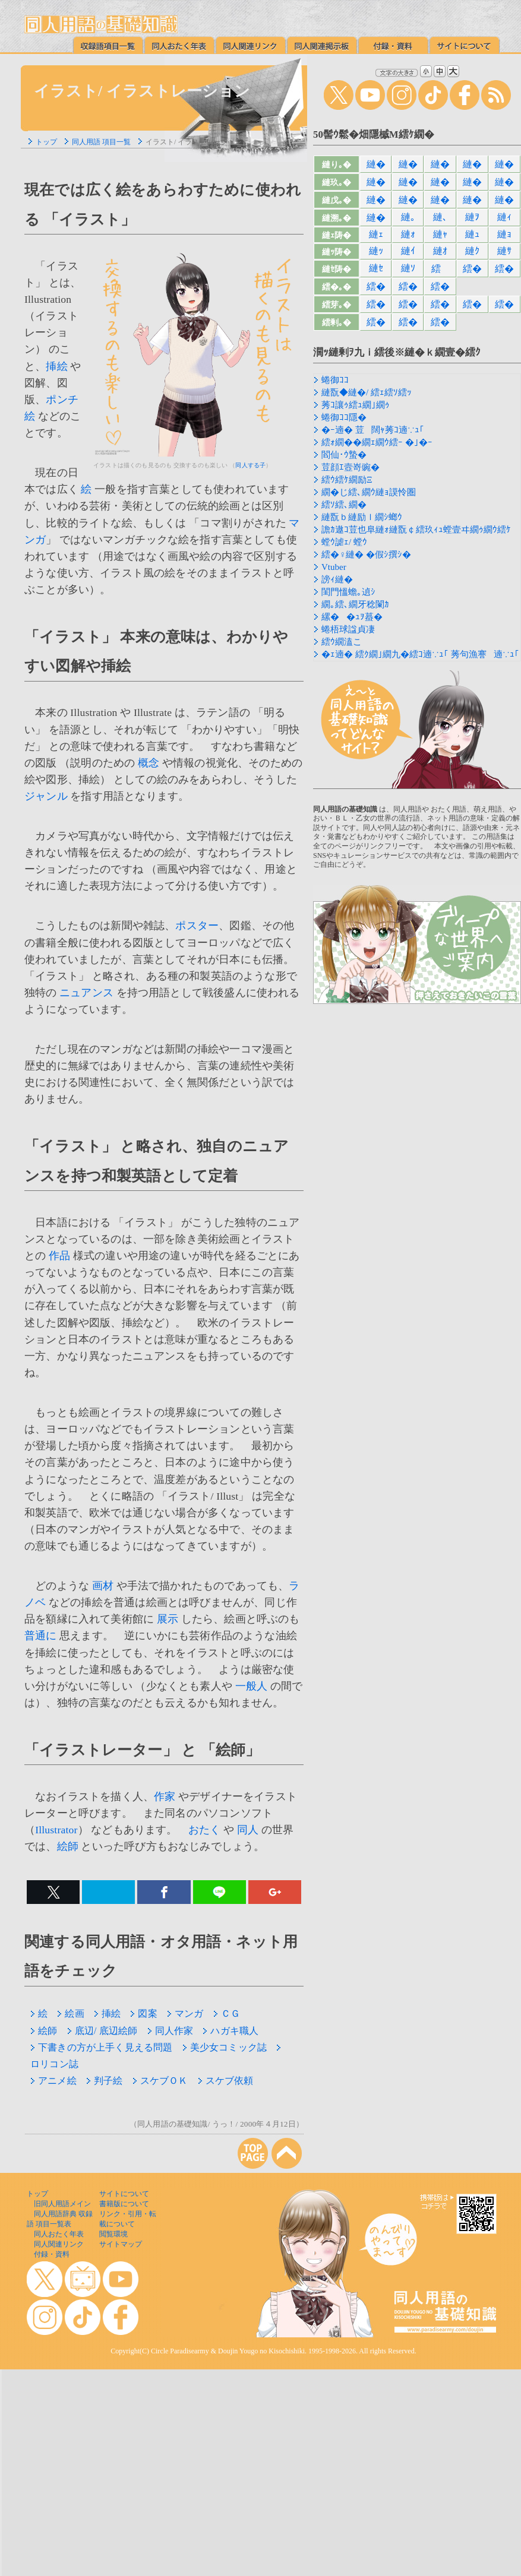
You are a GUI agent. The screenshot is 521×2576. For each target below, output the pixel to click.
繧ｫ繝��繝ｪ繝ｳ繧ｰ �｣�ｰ (376, 442)
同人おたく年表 (59, 2234)
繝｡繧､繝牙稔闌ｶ (355, 604)
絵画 (70, 2013)
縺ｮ (504, 234)
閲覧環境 (113, 2234)
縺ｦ (472, 217)
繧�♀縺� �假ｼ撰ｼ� (366, 554)
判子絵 (104, 2081)
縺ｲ (408, 251)
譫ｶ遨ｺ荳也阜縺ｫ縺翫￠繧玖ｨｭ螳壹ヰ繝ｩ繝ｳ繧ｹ (416, 529)
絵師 (67, 1846)
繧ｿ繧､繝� (344, 504)
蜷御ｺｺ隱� (344, 417)
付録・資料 (52, 2254)
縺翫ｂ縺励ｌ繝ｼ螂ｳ (361, 517)
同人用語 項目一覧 (101, 142)
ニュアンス (86, 993)
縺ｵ (440, 251)
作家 (164, 1796)
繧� (472, 269)
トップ (46, 142)
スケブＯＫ (160, 2081)
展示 (167, 1619)
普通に (40, 1636)
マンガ (185, 2013)
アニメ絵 (53, 2081)
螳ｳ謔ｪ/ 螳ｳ (344, 542)
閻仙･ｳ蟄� (344, 455)
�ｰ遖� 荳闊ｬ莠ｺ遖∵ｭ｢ (372, 430)
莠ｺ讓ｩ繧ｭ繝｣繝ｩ (355, 405)
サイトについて (124, 2194)
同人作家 (170, 2031)
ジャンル (46, 796)
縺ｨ (504, 217)
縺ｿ (408, 268)
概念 (148, 763)
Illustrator (56, 1830)
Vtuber (333, 567)
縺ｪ (376, 234)
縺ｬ (440, 234)
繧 (440, 269)
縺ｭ (472, 234)
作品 (59, 1256)
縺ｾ (376, 268)
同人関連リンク (59, 2244)
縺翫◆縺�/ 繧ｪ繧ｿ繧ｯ (366, 392)
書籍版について (124, 2204)
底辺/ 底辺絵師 (102, 2031)
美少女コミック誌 (224, 2047)
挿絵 (56, 366)
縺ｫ (408, 234)
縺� (376, 164)
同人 (247, 1830)
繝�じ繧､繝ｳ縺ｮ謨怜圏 (368, 492)
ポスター (197, 925)
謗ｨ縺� (337, 579)
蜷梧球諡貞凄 (348, 629)
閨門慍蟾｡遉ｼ (348, 592)
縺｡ (408, 217)
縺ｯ (376, 251)
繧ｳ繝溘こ (341, 642)
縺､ (440, 217)
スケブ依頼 (226, 2081)
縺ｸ (472, 251)
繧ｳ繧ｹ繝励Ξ (346, 479)
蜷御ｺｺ (335, 380)
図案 (143, 2013)
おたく (204, 1830)
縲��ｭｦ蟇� (352, 617)
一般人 (251, 1686)
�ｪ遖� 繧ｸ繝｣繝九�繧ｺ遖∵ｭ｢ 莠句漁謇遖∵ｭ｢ (420, 654)
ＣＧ (226, 2013)
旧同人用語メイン (62, 2204)
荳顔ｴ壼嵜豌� (350, 467)
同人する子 (250, 465)
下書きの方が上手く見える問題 (101, 2047)
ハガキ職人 (230, 2031)
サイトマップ (120, 2244)
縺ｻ (504, 251)
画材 (102, 1586)
